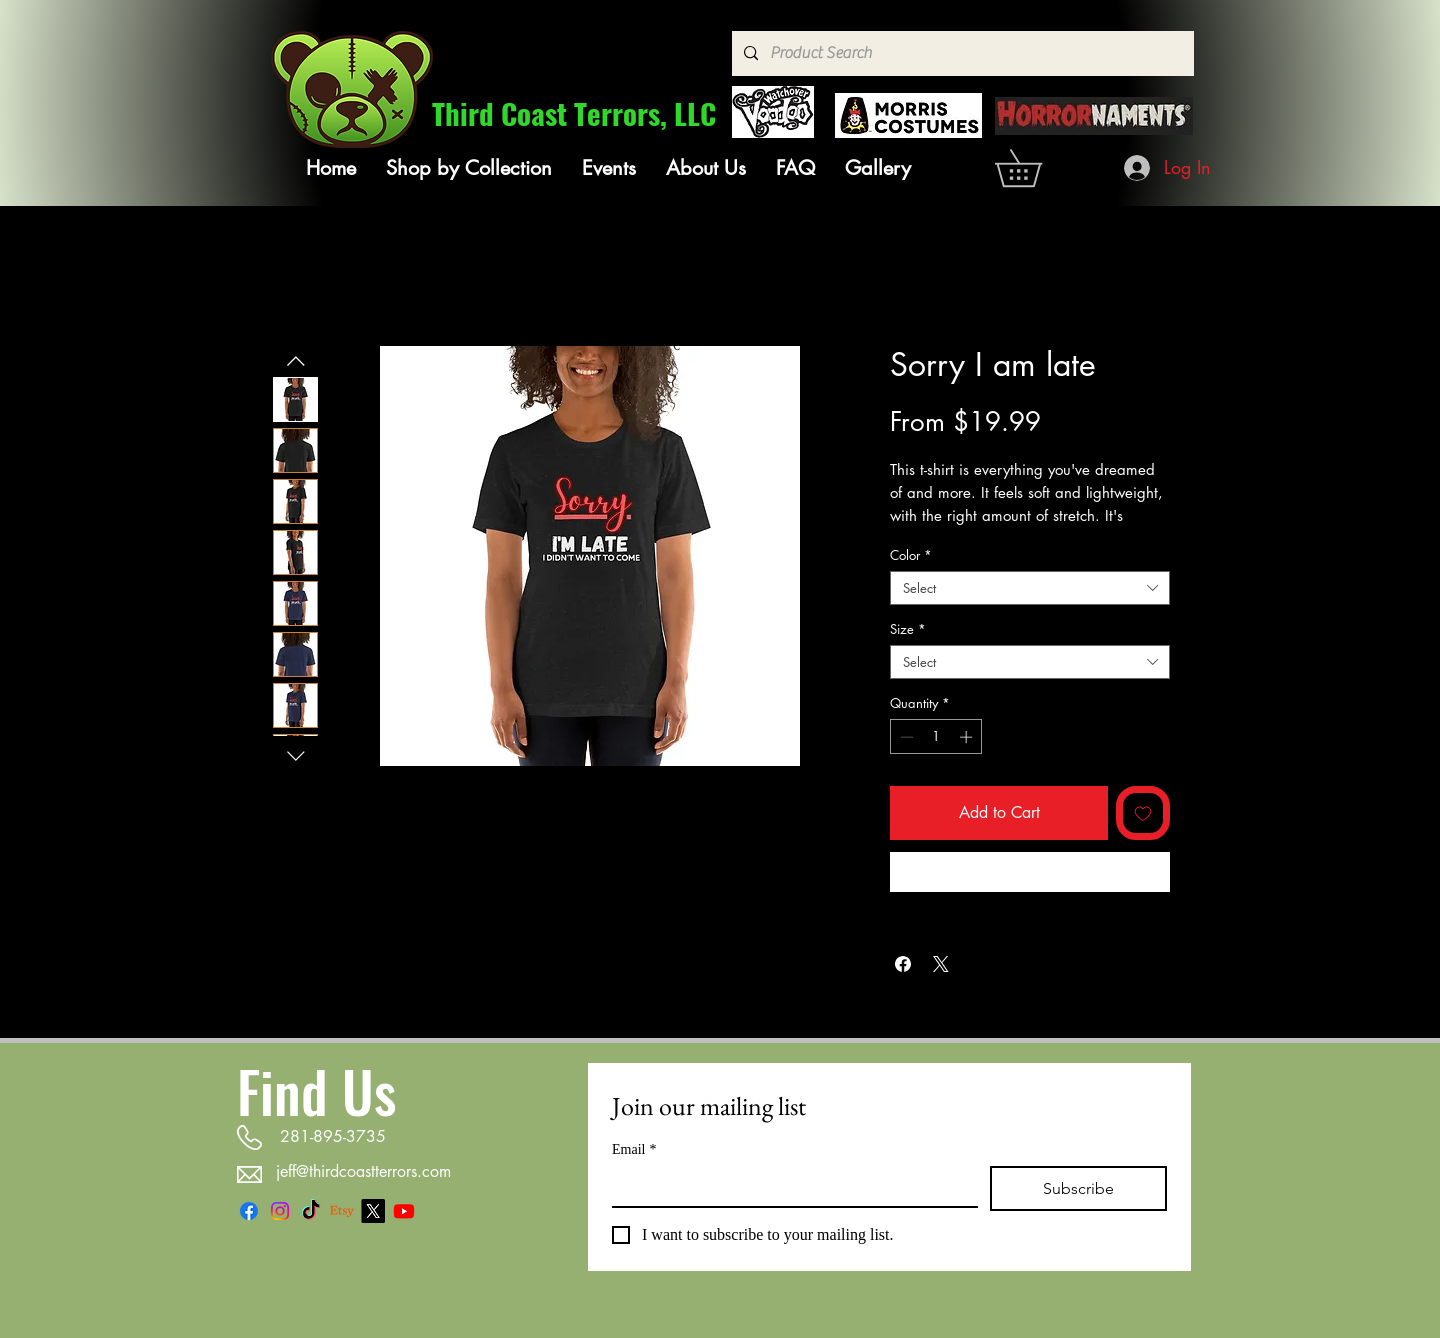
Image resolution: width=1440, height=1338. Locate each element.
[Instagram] (280, 1211)
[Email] (789, 1186)
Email (634, 1149)
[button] (469, 168)
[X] (373, 1211)
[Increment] (968, 737)
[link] (1036, 168)
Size (908, 629)
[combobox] (1030, 588)
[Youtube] (404, 1211)
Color (911, 555)
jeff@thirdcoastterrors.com (363, 1171)
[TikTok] (311, 1211)
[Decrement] (905, 737)
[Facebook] (249, 1211)
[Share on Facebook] (903, 964)
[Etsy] (342, 1211)
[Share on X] (941, 964)
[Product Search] (961, 53)
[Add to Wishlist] (1143, 813)
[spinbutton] (936, 737)
